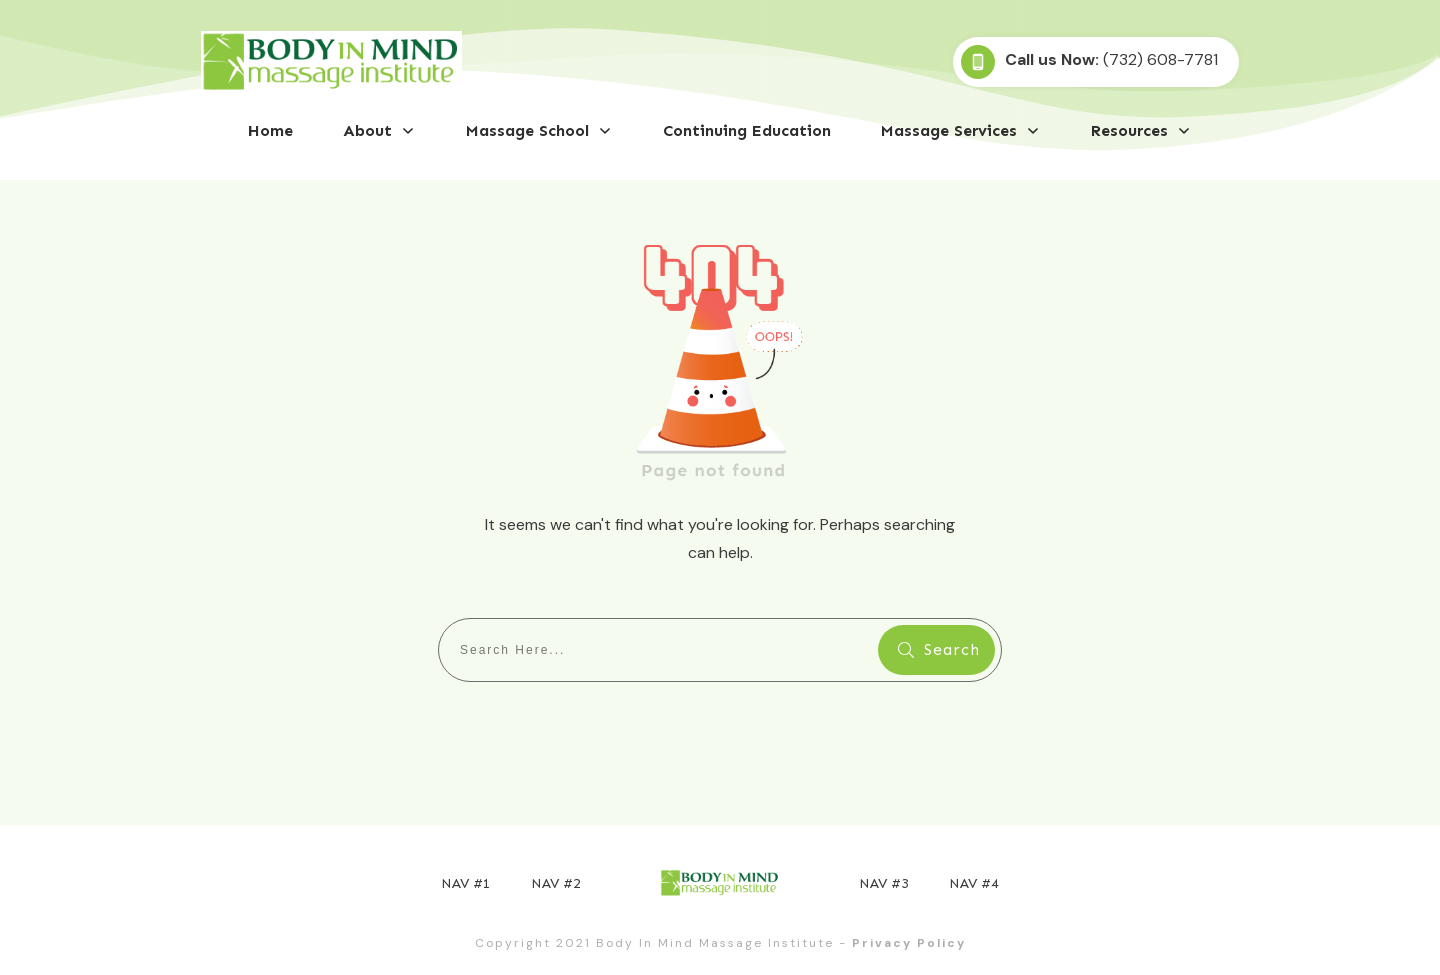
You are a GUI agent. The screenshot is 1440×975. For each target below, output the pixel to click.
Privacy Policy (909, 943)
